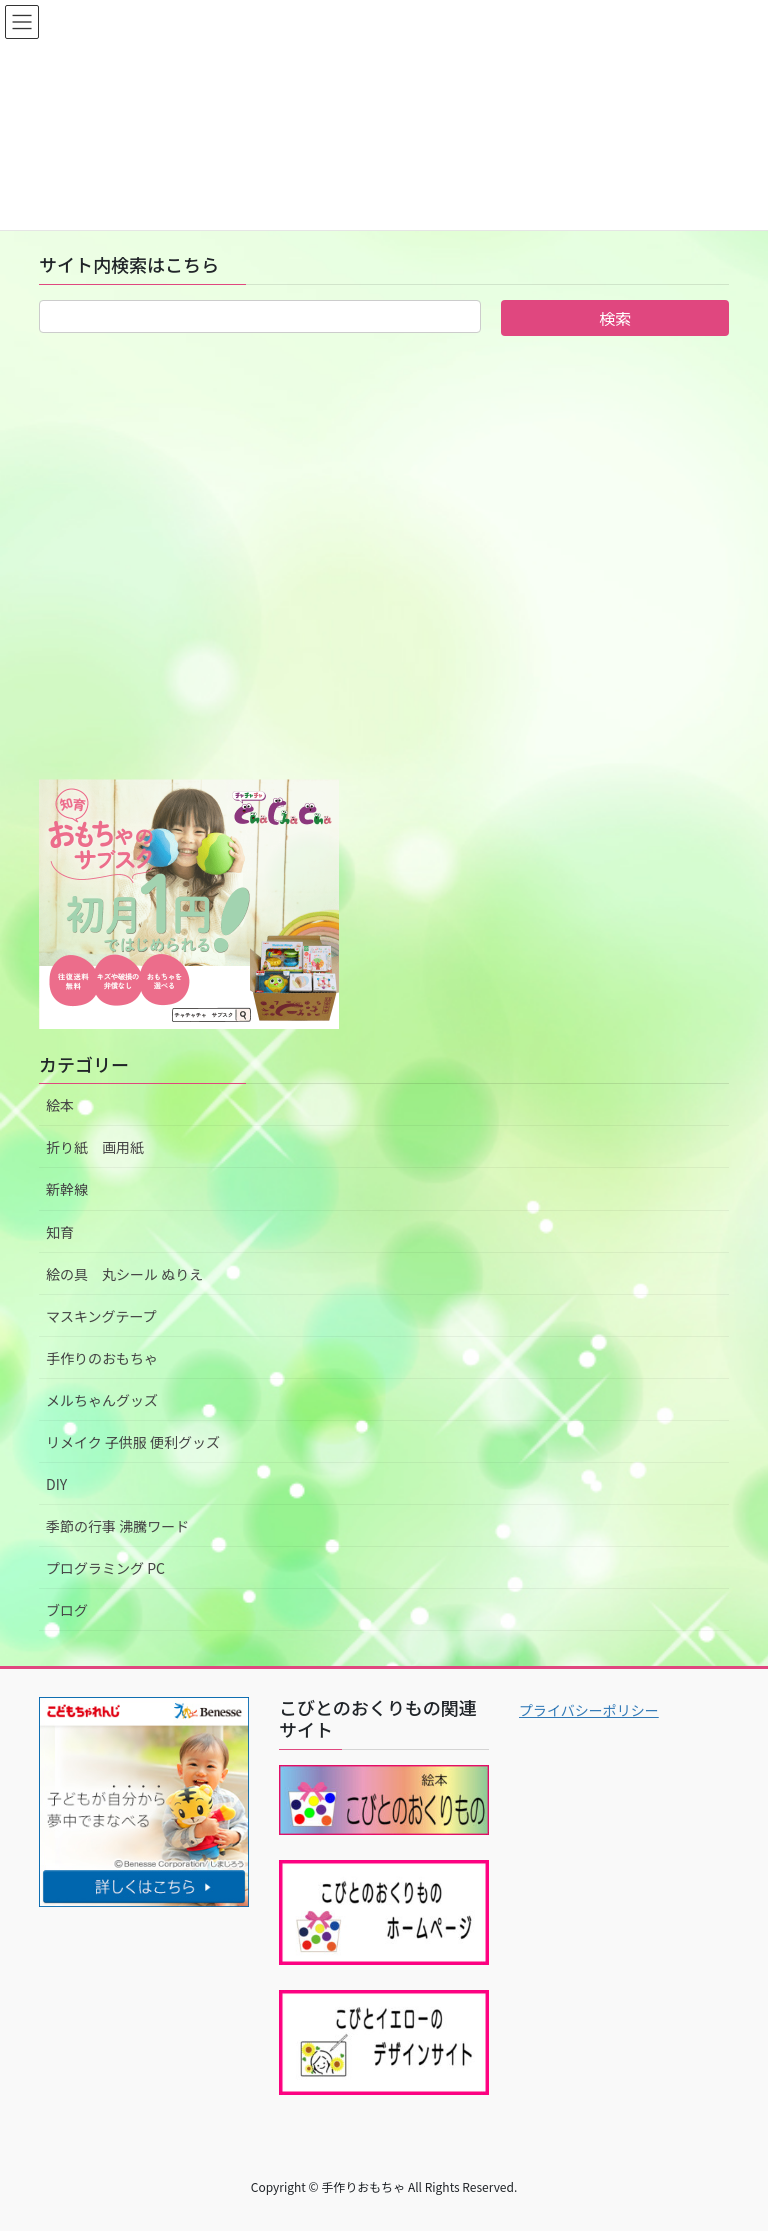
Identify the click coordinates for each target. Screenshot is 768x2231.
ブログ (67, 1610)
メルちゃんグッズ (102, 1400)
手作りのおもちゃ (102, 1358)
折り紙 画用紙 (95, 1147)
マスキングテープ (101, 1316)
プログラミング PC (105, 1568)
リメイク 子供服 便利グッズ (133, 1442)
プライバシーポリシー (589, 1710)
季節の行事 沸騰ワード (117, 1526)
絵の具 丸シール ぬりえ (124, 1274)
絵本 (60, 1105)
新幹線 (67, 1189)
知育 (60, 1232)
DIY (56, 1484)
